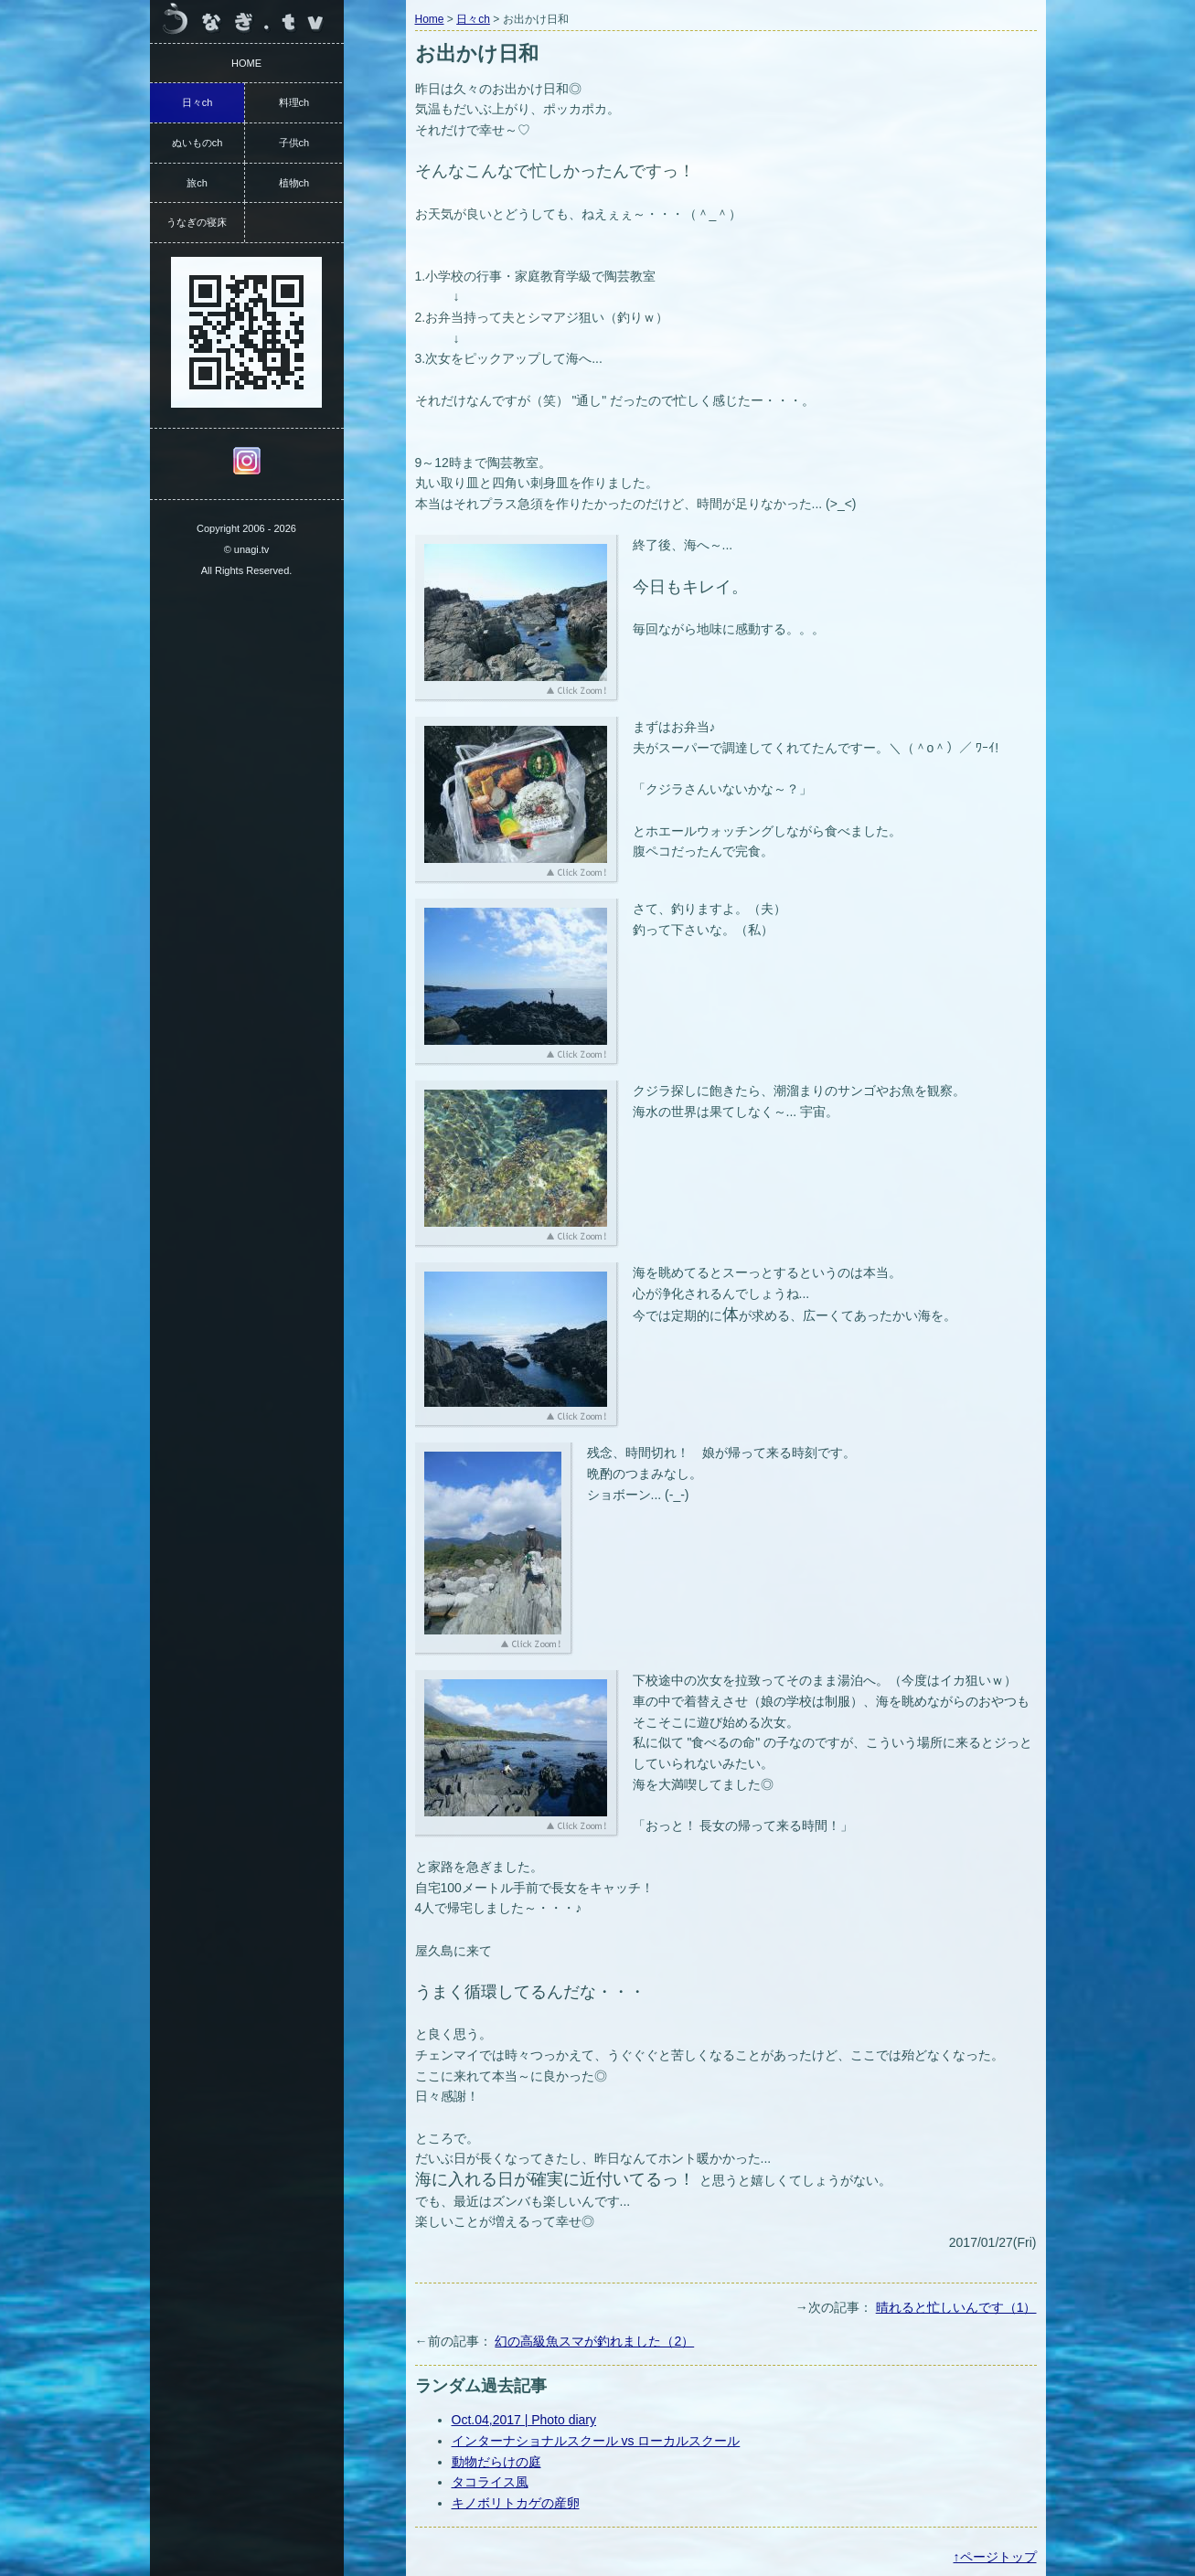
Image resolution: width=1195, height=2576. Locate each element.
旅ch (197, 182)
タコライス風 (490, 2482)
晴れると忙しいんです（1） (956, 2307)
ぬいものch (197, 142)
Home (429, 19)
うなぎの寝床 (196, 222)
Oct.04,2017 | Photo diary (524, 2419)
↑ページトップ (995, 2556)
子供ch (294, 142)
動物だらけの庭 (496, 2461)
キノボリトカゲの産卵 (516, 2503)
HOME (246, 63)
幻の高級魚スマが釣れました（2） (594, 2341)
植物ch (294, 182)
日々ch (473, 19)
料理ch (294, 102)
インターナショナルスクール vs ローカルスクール (596, 2440)
